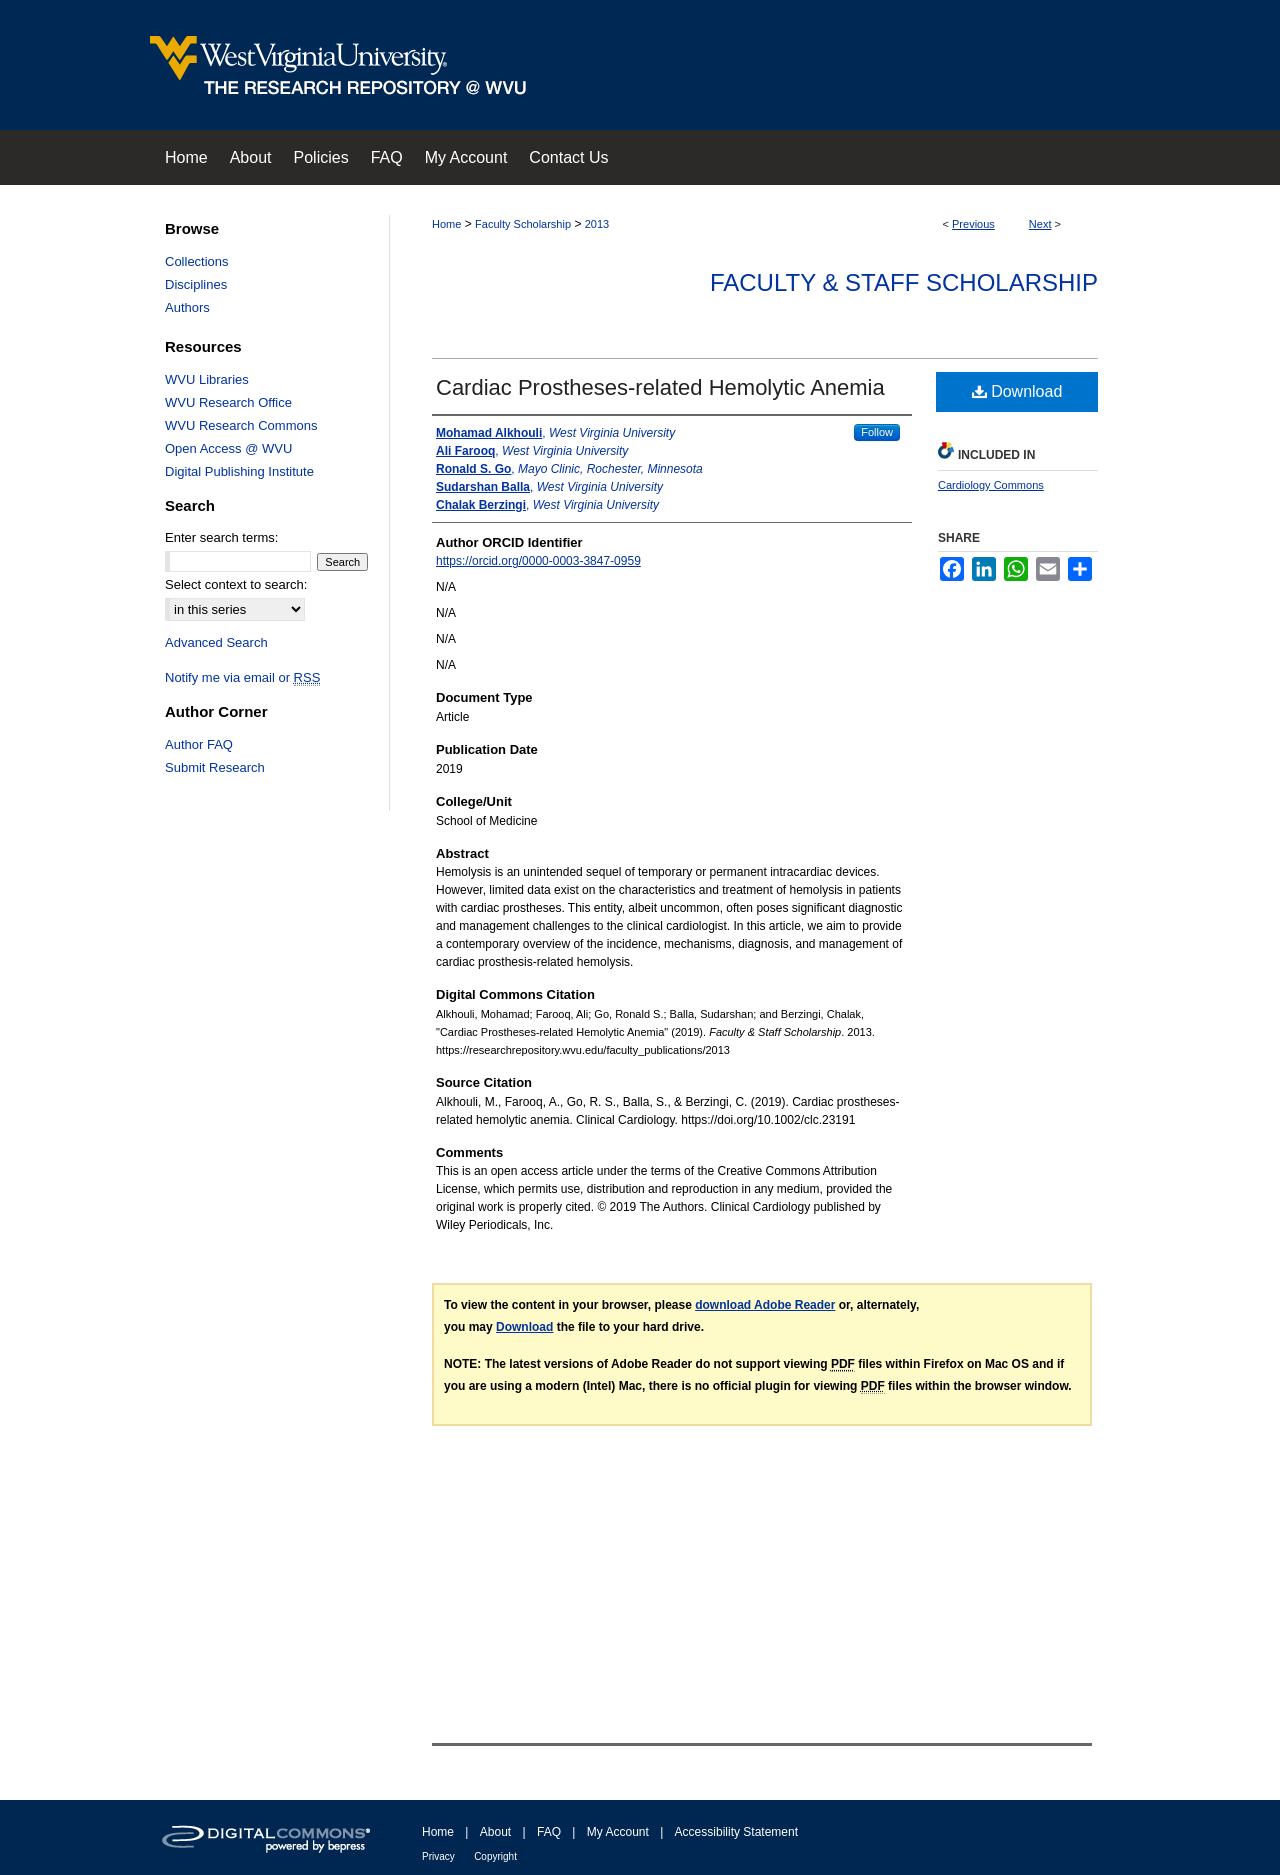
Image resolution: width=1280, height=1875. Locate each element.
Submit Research (215, 767)
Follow (877, 432)
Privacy (438, 1856)
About (495, 1832)
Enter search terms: (221, 537)
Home (446, 224)
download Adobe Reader (765, 1305)
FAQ (549, 1832)
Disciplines (196, 284)
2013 (597, 224)
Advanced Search (216, 642)
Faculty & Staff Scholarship (904, 282)
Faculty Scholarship (523, 224)
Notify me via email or (242, 677)
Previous (973, 224)
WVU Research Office (228, 402)
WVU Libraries (207, 379)
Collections (197, 261)
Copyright (495, 1856)
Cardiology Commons (991, 485)
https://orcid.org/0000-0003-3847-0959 (538, 561)
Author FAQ (199, 744)
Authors (187, 307)
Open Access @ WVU (228, 448)
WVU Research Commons (241, 425)
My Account (618, 1832)
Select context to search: (236, 584)
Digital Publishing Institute (239, 471)
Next (1040, 224)
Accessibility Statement (736, 1832)
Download (1017, 391)
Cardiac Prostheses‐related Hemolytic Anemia (660, 387)
